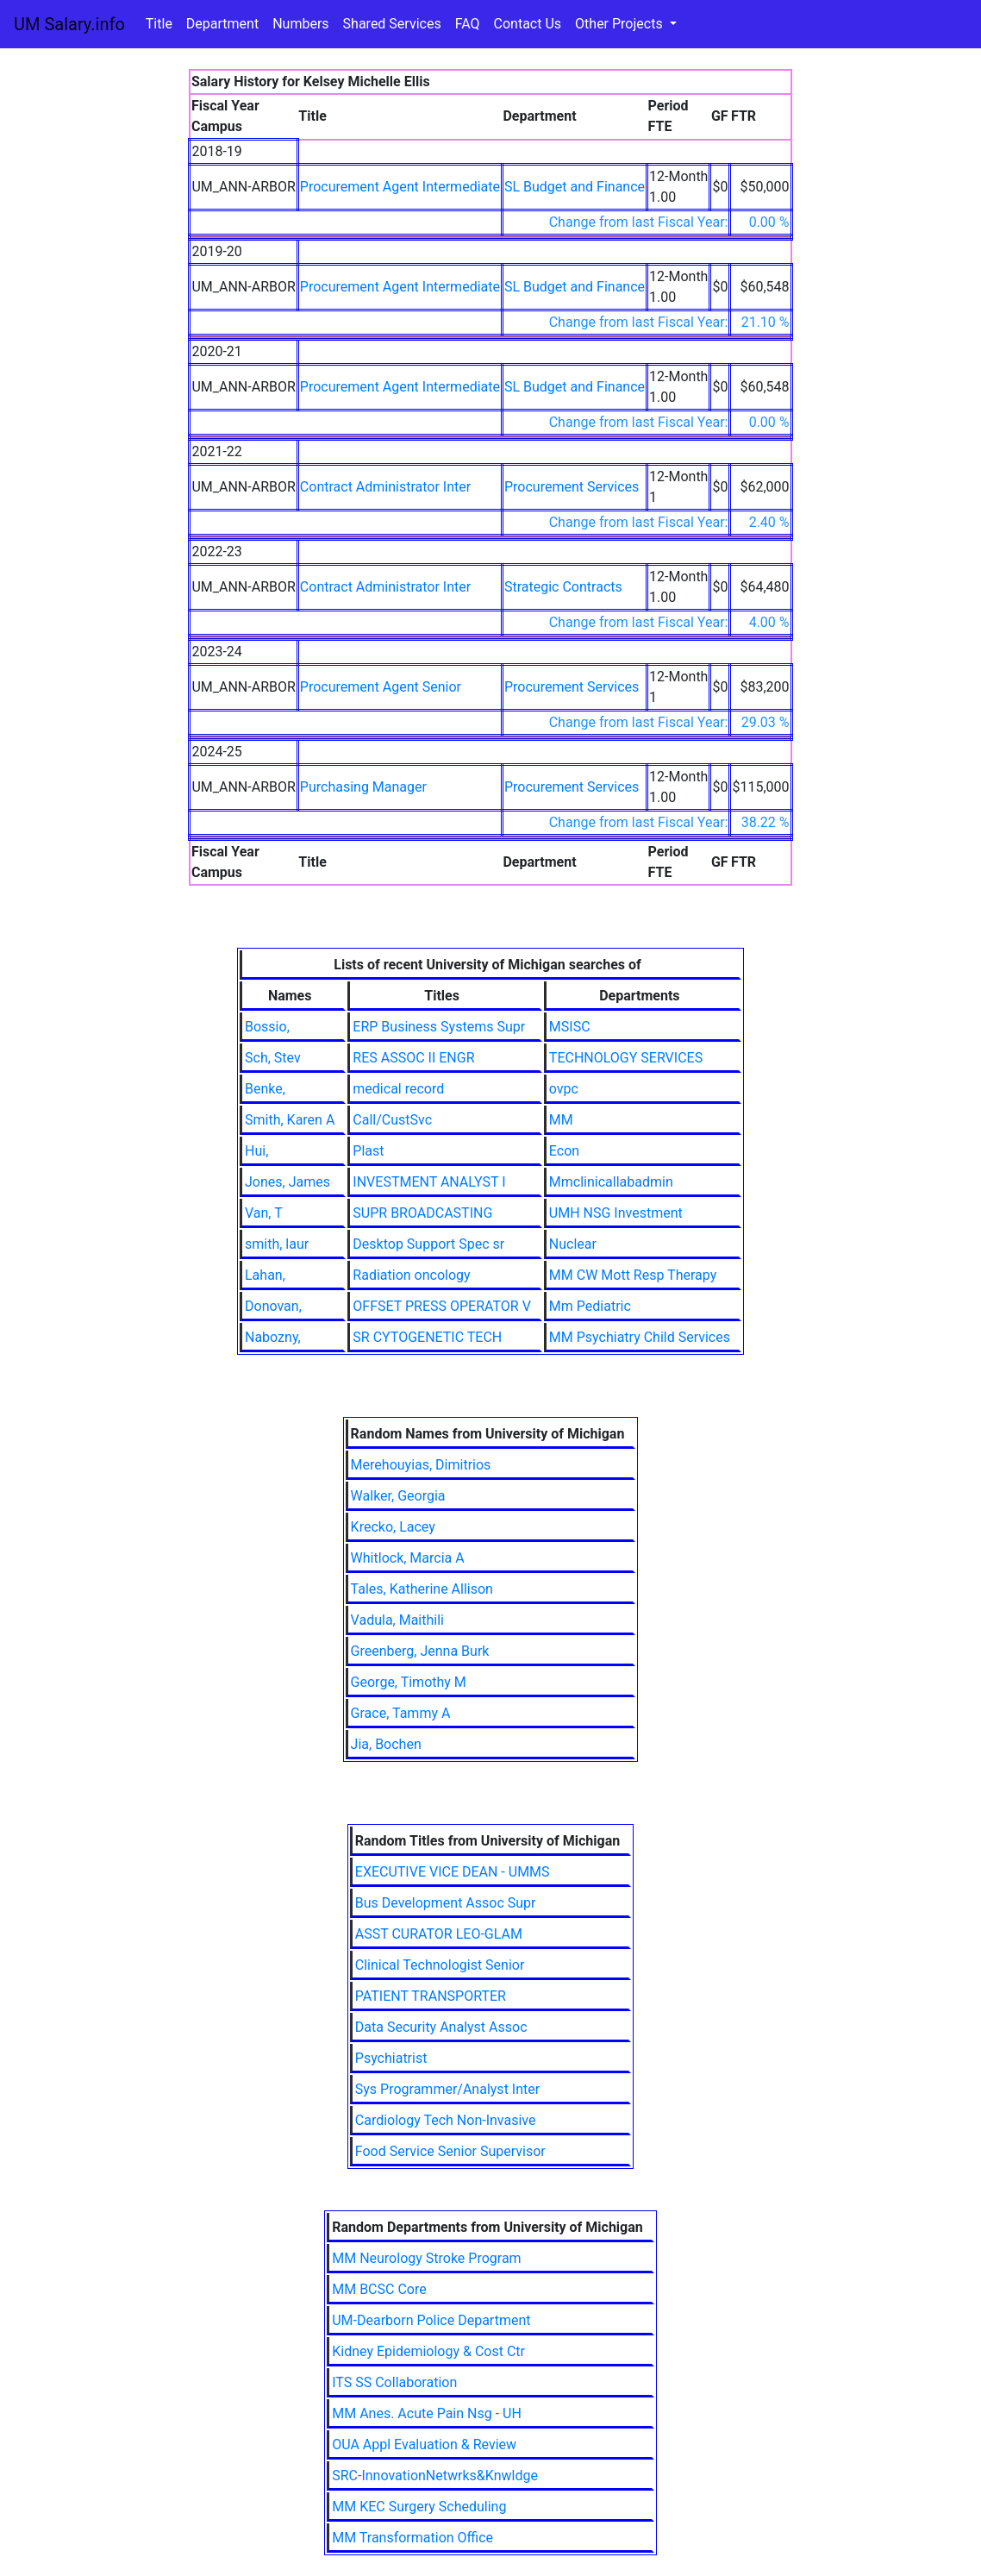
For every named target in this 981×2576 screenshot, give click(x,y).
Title (159, 24)
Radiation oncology (411, 1275)
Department (222, 24)
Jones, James (287, 1182)
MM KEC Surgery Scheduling (419, 2506)
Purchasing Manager (363, 787)
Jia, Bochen (386, 1744)
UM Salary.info (69, 24)
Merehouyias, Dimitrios (421, 1465)
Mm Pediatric (590, 1306)
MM (561, 1120)
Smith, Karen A (289, 1120)
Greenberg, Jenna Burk (420, 1651)
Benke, (265, 1089)
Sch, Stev (273, 1058)
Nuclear (573, 1244)
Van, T (264, 1213)
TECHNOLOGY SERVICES (626, 1058)
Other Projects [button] (620, 24)
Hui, (256, 1151)
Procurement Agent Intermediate (400, 187)
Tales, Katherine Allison (422, 1589)
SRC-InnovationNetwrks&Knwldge (435, 2475)
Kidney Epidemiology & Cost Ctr (428, 2351)
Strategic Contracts (563, 587)
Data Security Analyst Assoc (441, 2027)
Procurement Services (571, 487)
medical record (398, 1089)
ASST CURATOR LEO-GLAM (438, 1934)
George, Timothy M (408, 1682)
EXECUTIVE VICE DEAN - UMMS (452, 1872)
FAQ (467, 24)
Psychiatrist (391, 2058)
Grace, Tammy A (401, 1713)
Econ (564, 1151)
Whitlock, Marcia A (408, 1558)
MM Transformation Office (412, 2537)
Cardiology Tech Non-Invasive (445, 2120)
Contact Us (528, 24)
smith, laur (277, 1244)
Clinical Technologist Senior (440, 1965)
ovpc (563, 1089)
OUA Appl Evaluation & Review (424, 2444)
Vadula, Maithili (397, 1620)
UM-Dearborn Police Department (431, 2320)
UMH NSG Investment (616, 1213)
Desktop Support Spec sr (428, 1244)
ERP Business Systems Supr (439, 1026)
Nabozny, (273, 1337)
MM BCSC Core (379, 2289)
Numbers (300, 24)
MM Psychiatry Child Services (639, 1337)
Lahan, (265, 1275)
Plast (368, 1151)
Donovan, (273, 1306)
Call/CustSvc (392, 1120)
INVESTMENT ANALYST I (429, 1182)
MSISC (569, 1026)
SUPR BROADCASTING (422, 1213)
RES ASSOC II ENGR (413, 1058)
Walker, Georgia (398, 1496)
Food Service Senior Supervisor (450, 2151)
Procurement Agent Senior (380, 687)
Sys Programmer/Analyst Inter (447, 2089)
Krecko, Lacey (393, 1527)
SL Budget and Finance (574, 187)
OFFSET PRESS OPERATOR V (442, 1306)
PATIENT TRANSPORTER (430, 1996)
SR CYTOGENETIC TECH (427, 1337)
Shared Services (392, 24)
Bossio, (267, 1026)
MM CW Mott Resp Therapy (632, 1275)
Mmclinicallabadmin (611, 1182)
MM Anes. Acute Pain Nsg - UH (427, 2413)
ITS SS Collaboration (394, 2382)
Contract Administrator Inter (385, 487)
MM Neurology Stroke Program (426, 2258)
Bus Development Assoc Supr (445, 1903)
